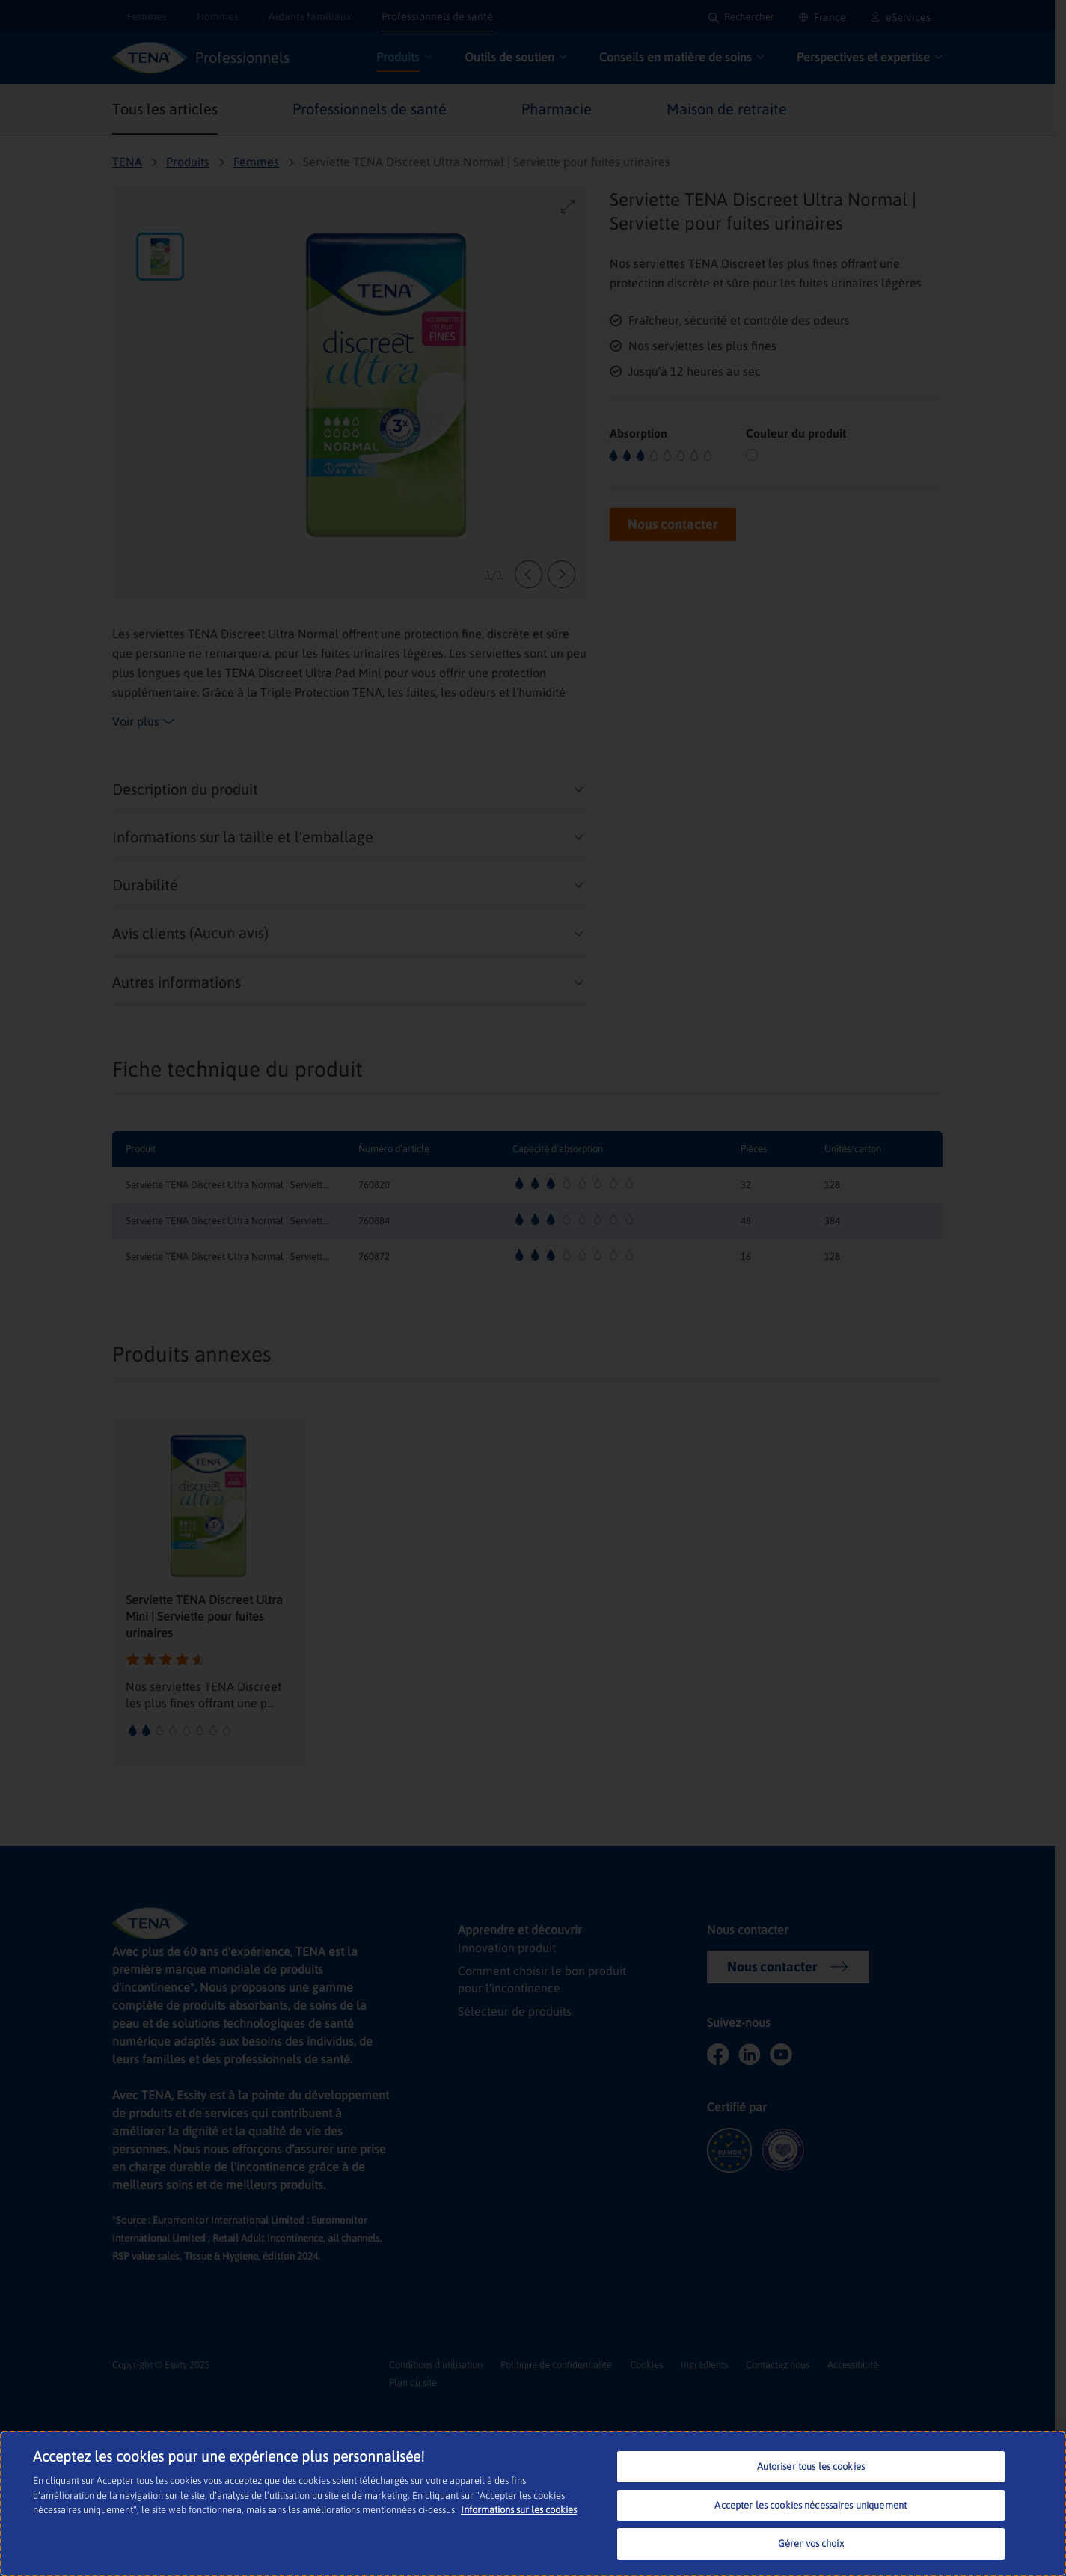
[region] (533, 2503)
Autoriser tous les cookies (811, 2466)
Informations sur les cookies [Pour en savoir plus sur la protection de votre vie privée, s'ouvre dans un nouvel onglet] (519, 2509)
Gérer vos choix (811, 2543)
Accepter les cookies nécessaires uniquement (810, 2505)
